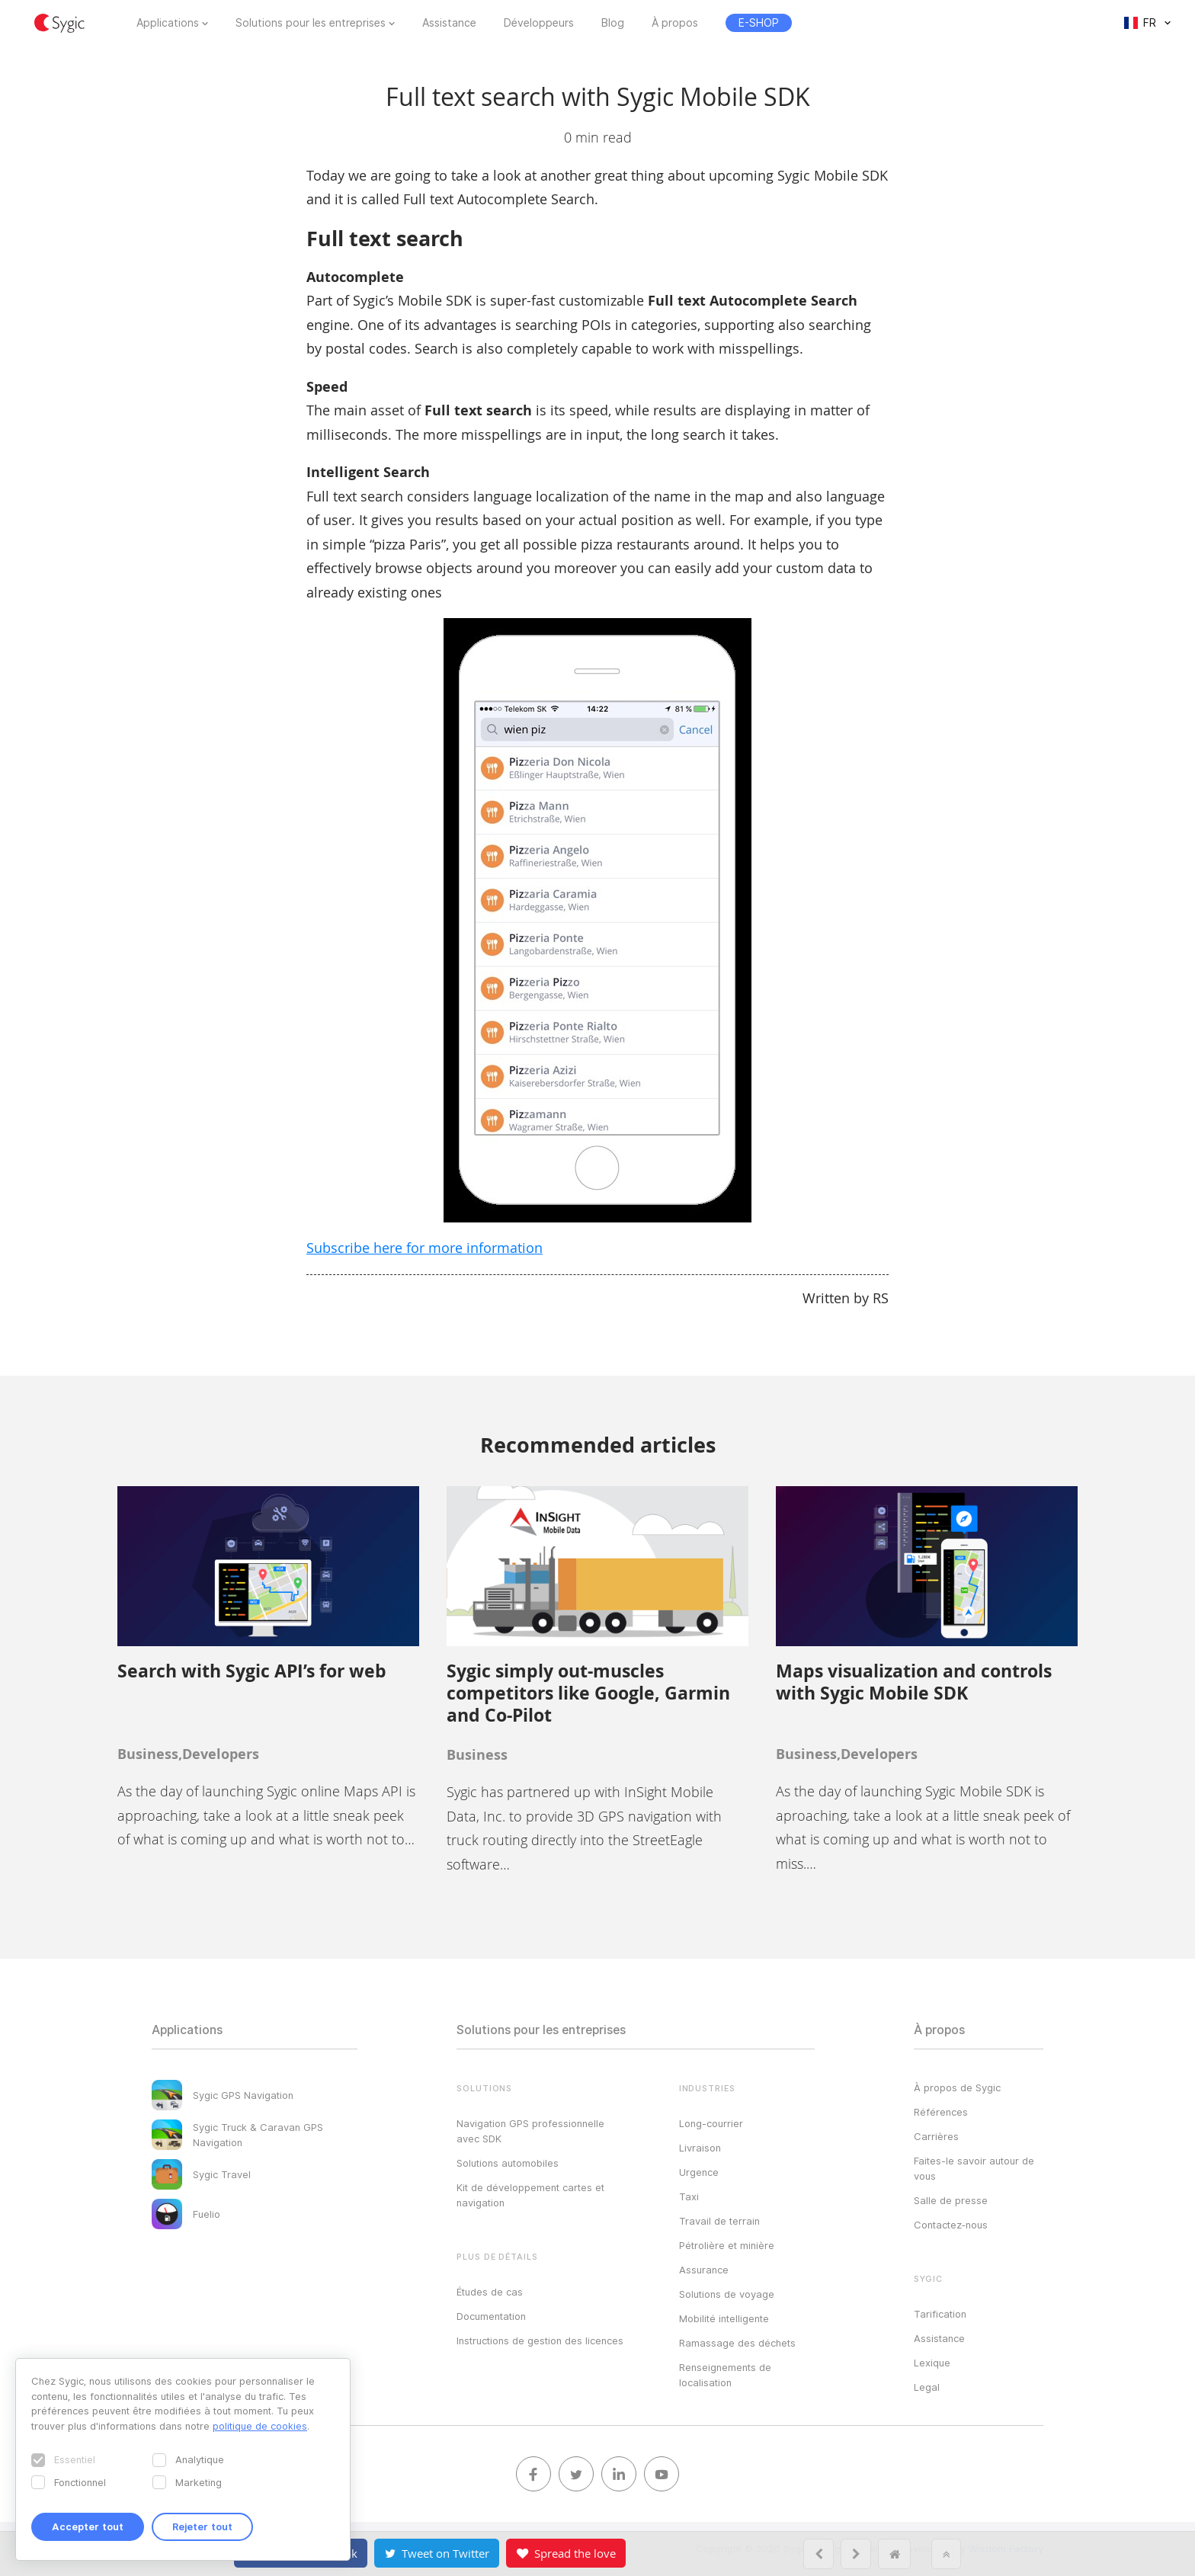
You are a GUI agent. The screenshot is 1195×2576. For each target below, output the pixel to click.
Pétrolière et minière (726, 2245)
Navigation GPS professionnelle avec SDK (530, 2131)
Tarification (940, 2314)
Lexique (932, 2363)
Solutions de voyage (726, 2294)
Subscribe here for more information (424, 1247)
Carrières (936, 2136)
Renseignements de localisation (725, 2375)
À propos (675, 23)
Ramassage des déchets (737, 2343)
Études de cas (490, 2292)
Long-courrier (711, 2123)
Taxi (689, 2196)
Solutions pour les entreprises (310, 23)
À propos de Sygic (957, 2087)
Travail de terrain (719, 2221)
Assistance (449, 23)
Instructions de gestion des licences (540, 2340)
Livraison (700, 2148)
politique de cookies (260, 2426)
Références (941, 2112)
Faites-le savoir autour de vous (974, 2168)
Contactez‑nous (951, 2225)
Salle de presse (951, 2200)
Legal (927, 2387)
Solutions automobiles (508, 2163)
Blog (612, 23)
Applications (167, 23)
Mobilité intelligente (724, 2318)
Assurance (704, 2270)
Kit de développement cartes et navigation (530, 2195)
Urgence (699, 2172)
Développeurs (539, 23)
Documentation (491, 2316)
